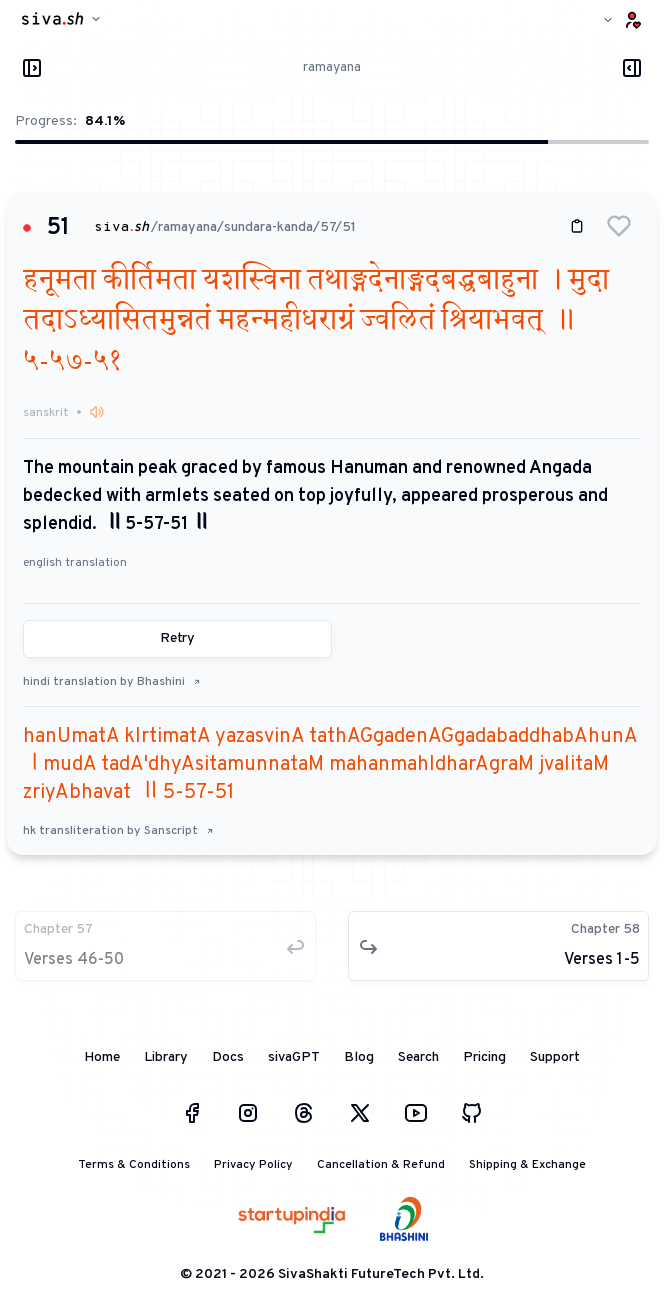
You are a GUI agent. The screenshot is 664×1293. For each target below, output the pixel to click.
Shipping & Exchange (527, 1165)
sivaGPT (294, 1057)
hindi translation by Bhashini (112, 682)
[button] (619, 226)
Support (555, 1057)
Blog (359, 1057)
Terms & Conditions (134, 1165)
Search (418, 1057)
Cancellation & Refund (381, 1165)
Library (166, 1057)
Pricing (484, 1057)
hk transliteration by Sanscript (118, 831)
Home (102, 1057)
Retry (177, 638)
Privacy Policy (253, 1165)
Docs (228, 1057)
